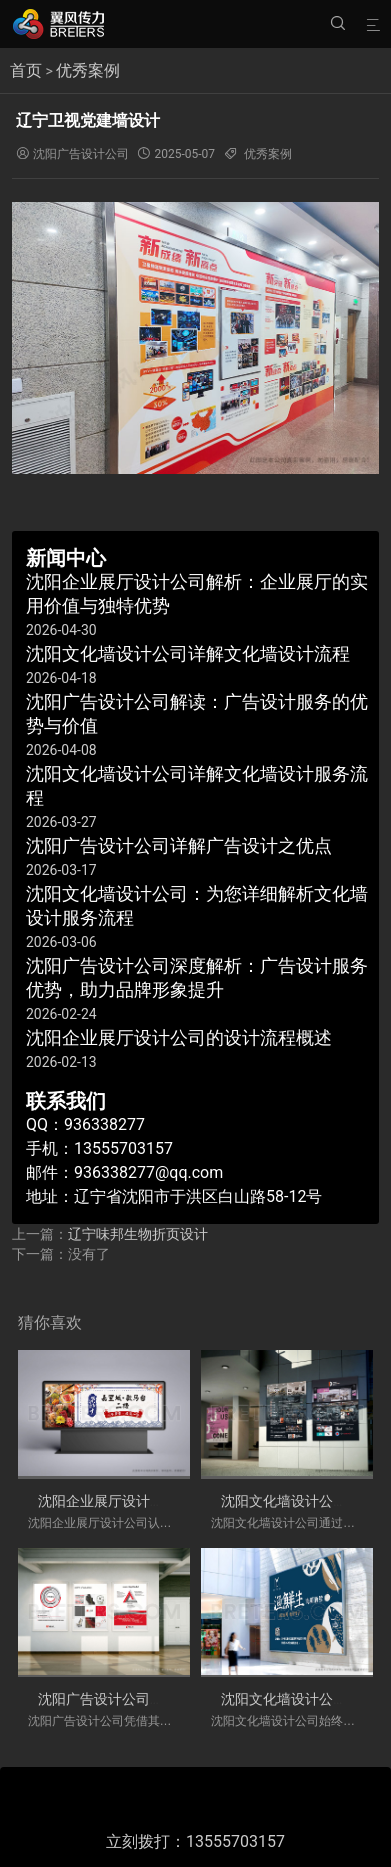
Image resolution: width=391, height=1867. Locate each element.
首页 (26, 70)
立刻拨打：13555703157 (195, 1841)
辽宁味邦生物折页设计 (138, 1234)
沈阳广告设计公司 (81, 154)
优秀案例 (88, 70)
